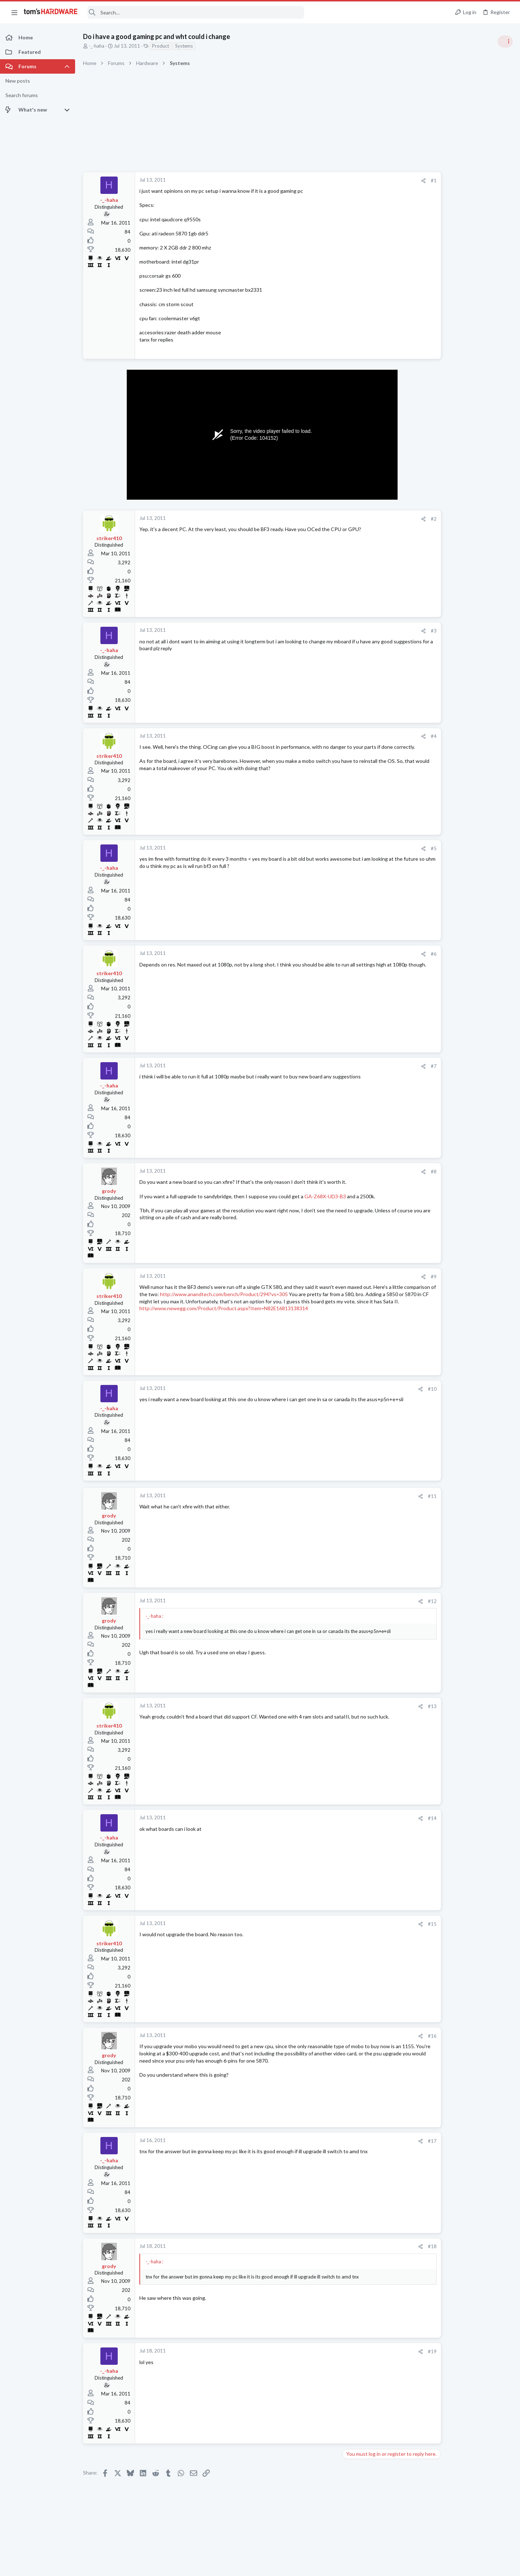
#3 (390, 631)
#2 (390, 519)
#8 (390, 1171)
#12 (388, 1601)
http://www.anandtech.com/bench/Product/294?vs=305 (268, 1294)
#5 (390, 848)
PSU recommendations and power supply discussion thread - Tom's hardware (461, 547)
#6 (390, 954)
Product (160, 46)
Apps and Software (437, 839)
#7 (390, 1066)
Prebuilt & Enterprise (439, 952)
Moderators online (430, 1048)
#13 (388, 1706)
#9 (390, 1277)
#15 (388, 1924)
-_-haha (96, 46)
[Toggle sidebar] (505, 41)
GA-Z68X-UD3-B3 (325, 1196)
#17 (388, 2141)
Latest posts (421, 767)
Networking (429, 804)
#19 (388, 2351)
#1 (390, 180)
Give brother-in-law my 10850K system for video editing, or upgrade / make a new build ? (464, 973)
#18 (388, 2246)
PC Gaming (429, 525)
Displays (426, 1029)
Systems (184, 46)
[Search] (195, 12)
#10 (388, 1389)
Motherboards (432, 874)
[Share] (380, 180)
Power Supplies (433, 574)
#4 (390, 736)
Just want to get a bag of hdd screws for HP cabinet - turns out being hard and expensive (461, 931)
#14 (388, 1818)
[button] (14, 12)
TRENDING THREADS (428, 392)
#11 (388, 1496)
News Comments (435, 484)
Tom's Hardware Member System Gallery (463, 408)
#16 (388, 2036)
